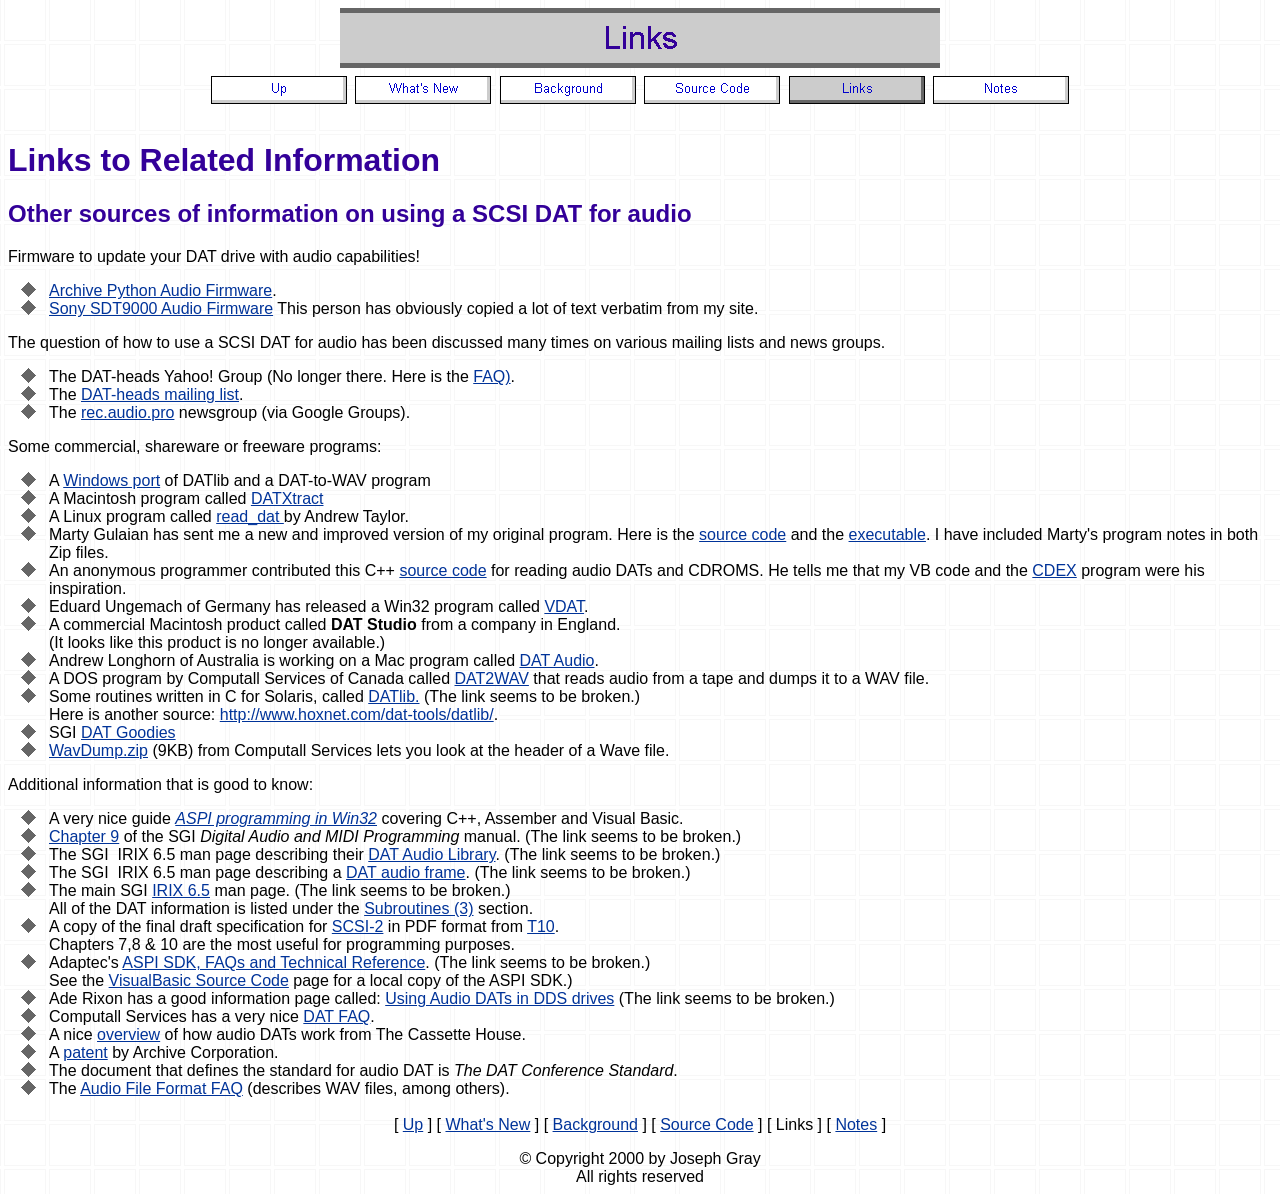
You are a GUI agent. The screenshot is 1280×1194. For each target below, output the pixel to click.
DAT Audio (556, 660)
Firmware (41, 256)
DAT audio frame (405, 872)
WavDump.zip (98, 750)
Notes (856, 1124)
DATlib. (393, 696)
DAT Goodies (128, 732)
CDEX (1054, 570)
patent (85, 1052)
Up (413, 1124)
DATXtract (287, 498)
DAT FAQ (336, 1016)
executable (887, 534)
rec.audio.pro (127, 412)
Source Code (706, 1124)
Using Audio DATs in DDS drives (499, 998)
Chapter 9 (84, 836)
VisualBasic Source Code (199, 980)
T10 (541, 926)
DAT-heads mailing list (160, 394)
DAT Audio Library (431, 854)
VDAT (564, 606)
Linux (82, 516)
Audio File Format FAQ (161, 1088)
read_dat (250, 516)
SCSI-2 (358, 926)
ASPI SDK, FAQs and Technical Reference (273, 962)
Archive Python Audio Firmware (160, 290)
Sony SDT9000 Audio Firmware (161, 308)
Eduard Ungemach (115, 606)
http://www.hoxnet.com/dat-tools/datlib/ (357, 714)
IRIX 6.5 (181, 890)
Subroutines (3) (418, 908)
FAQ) (491, 376)
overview (128, 1034)
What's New (487, 1124)
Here (634, 534)
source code (742, 534)
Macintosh (99, 498)
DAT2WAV (492, 678)
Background (595, 1124)
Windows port (111, 480)
